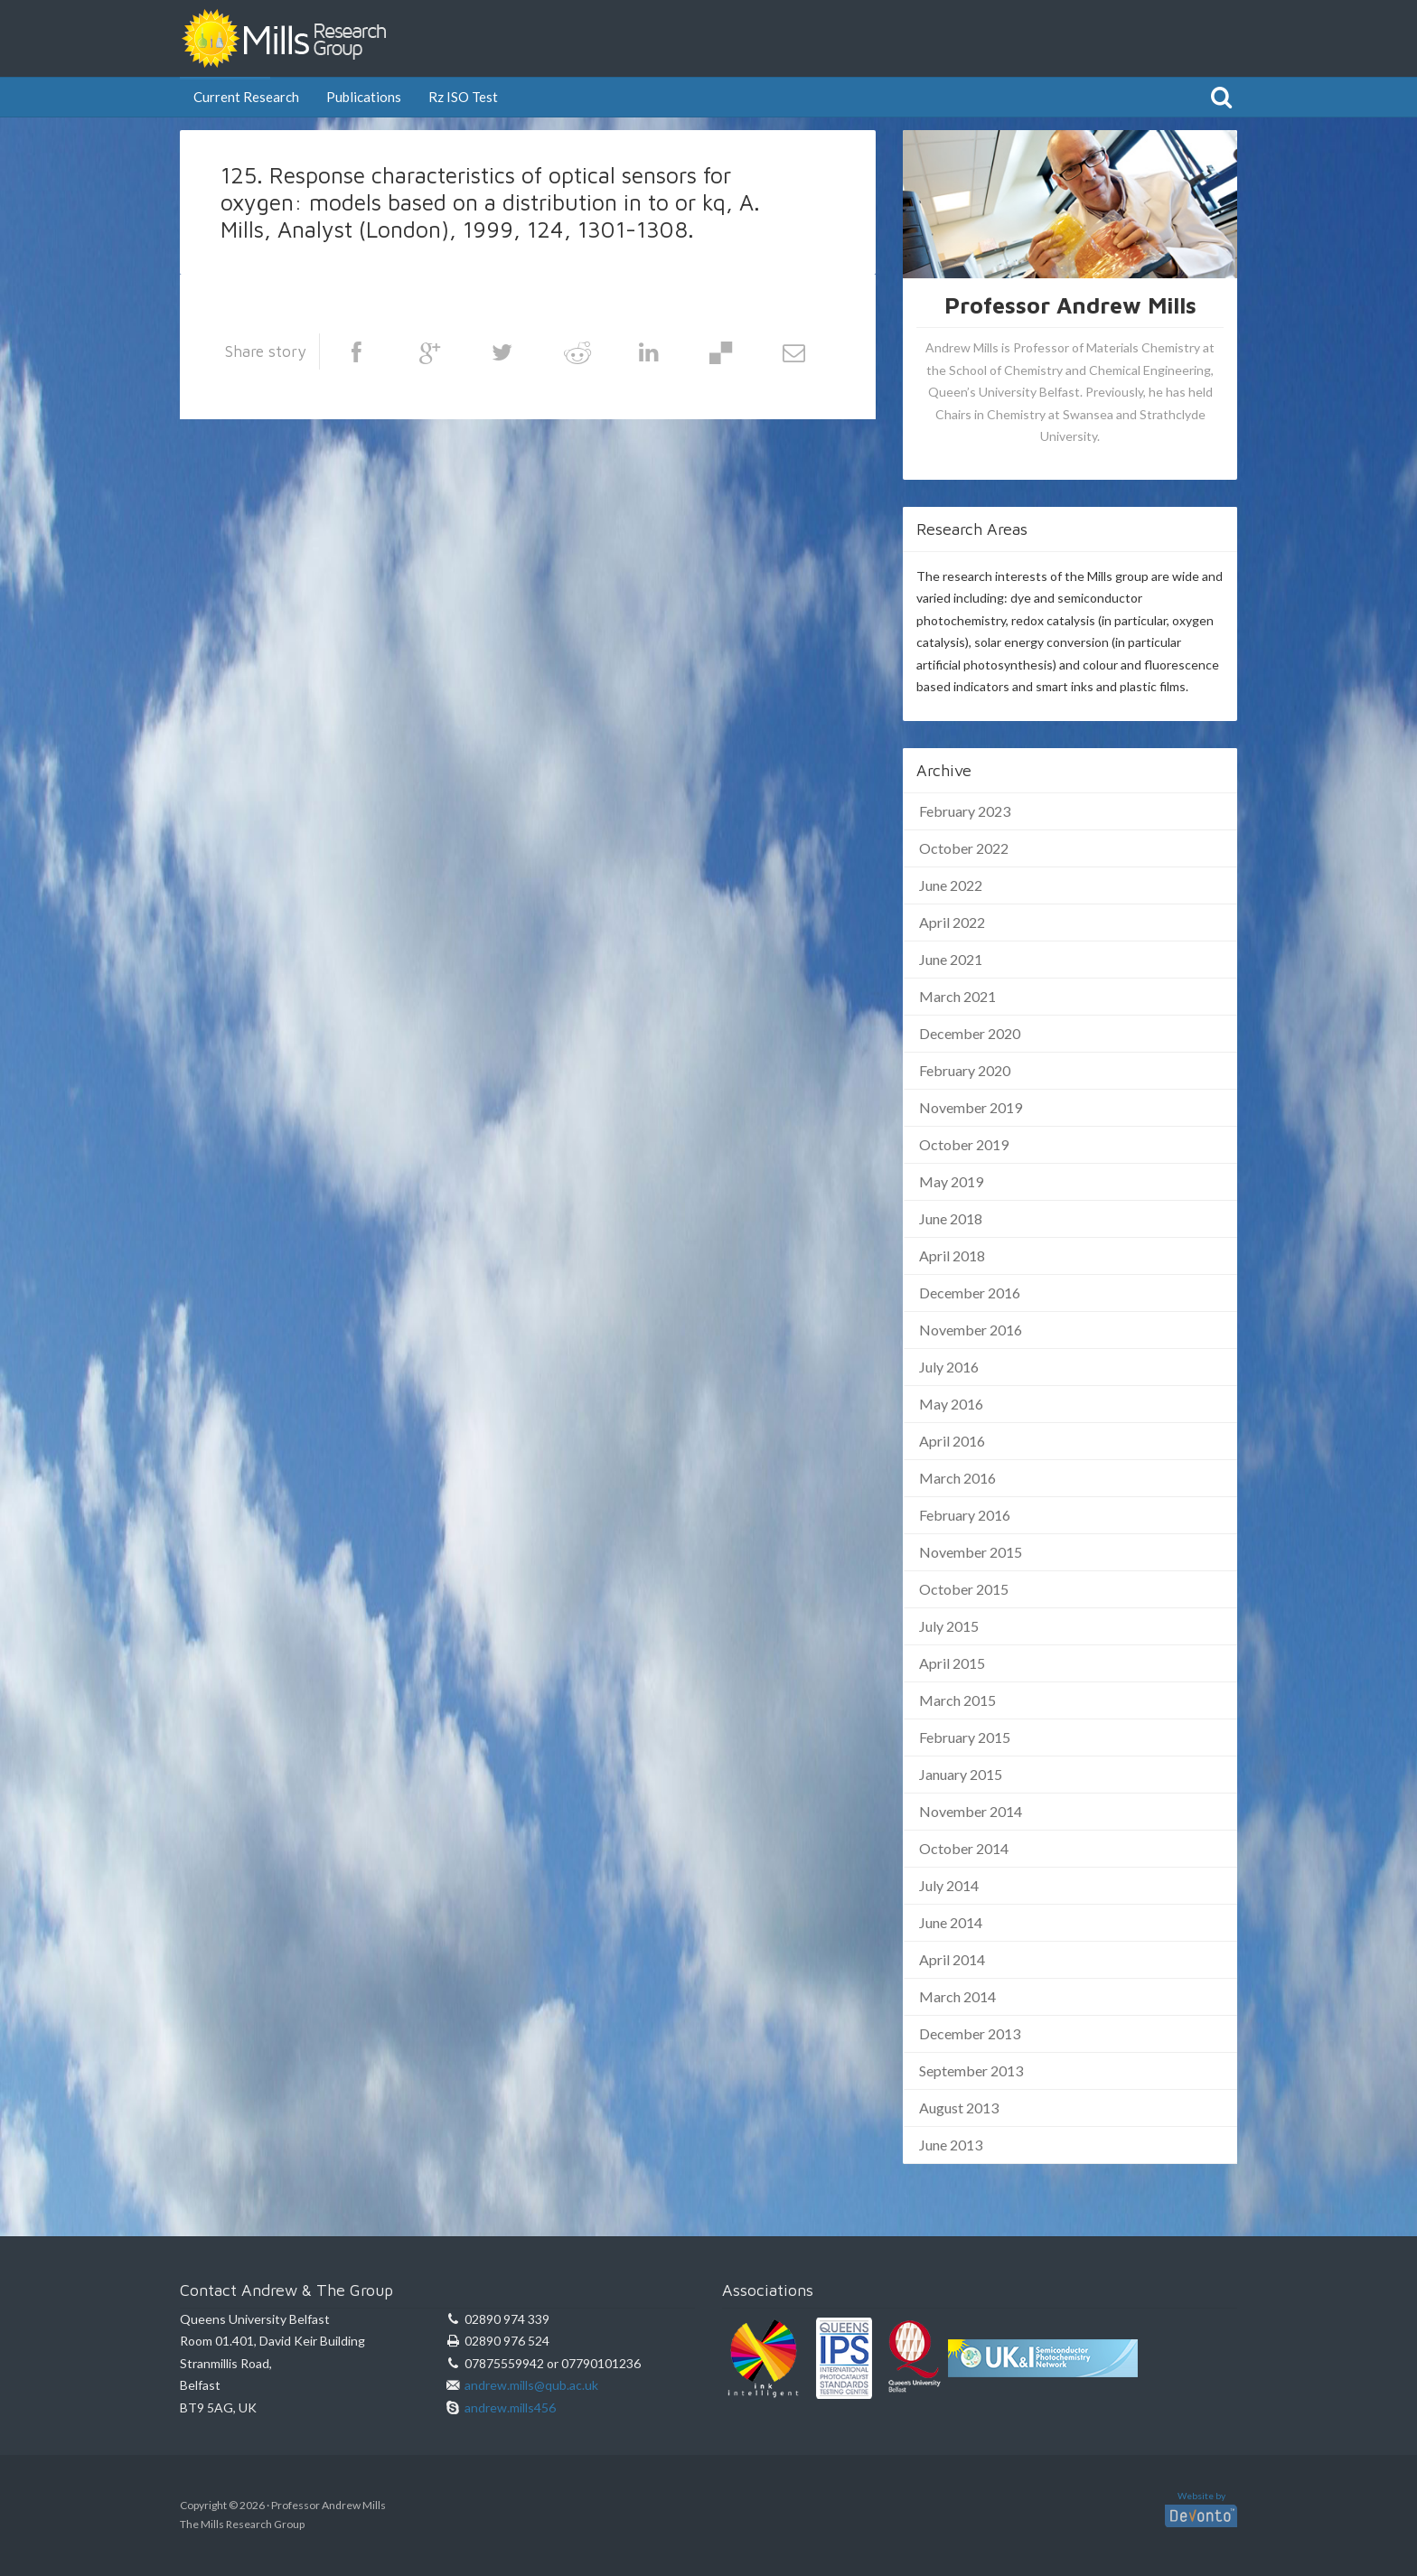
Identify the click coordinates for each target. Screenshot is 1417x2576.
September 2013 (971, 2070)
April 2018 (952, 1255)
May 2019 (951, 1181)
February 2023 (964, 811)
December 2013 (969, 2033)
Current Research (246, 97)
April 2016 (952, 1440)
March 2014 (957, 1996)
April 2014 (952, 1959)
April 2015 (952, 1663)
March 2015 (957, 1700)
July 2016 (949, 1366)
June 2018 (950, 1218)
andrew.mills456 (510, 2407)
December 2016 (969, 1292)
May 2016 (951, 1403)
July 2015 (949, 1626)
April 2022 (952, 922)
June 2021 (950, 959)
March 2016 (957, 1477)
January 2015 (960, 1774)
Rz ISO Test (463, 97)
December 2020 (969, 1033)
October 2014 (964, 1848)
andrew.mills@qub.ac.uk (531, 2385)
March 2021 (957, 996)
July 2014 (949, 1885)
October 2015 (964, 1588)
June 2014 (950, 1922)
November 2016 (970, 1329)
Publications (363, 97)
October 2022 (964, 848)
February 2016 (964, 1514)
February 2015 (964, 1737)
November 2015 (970, 1551)
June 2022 (950, 885)
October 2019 (964, 1144)
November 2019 (970, 1107)
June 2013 (950, 2144)
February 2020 (964, 1070)
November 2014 (970, 1811)
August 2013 (959, 2107)
